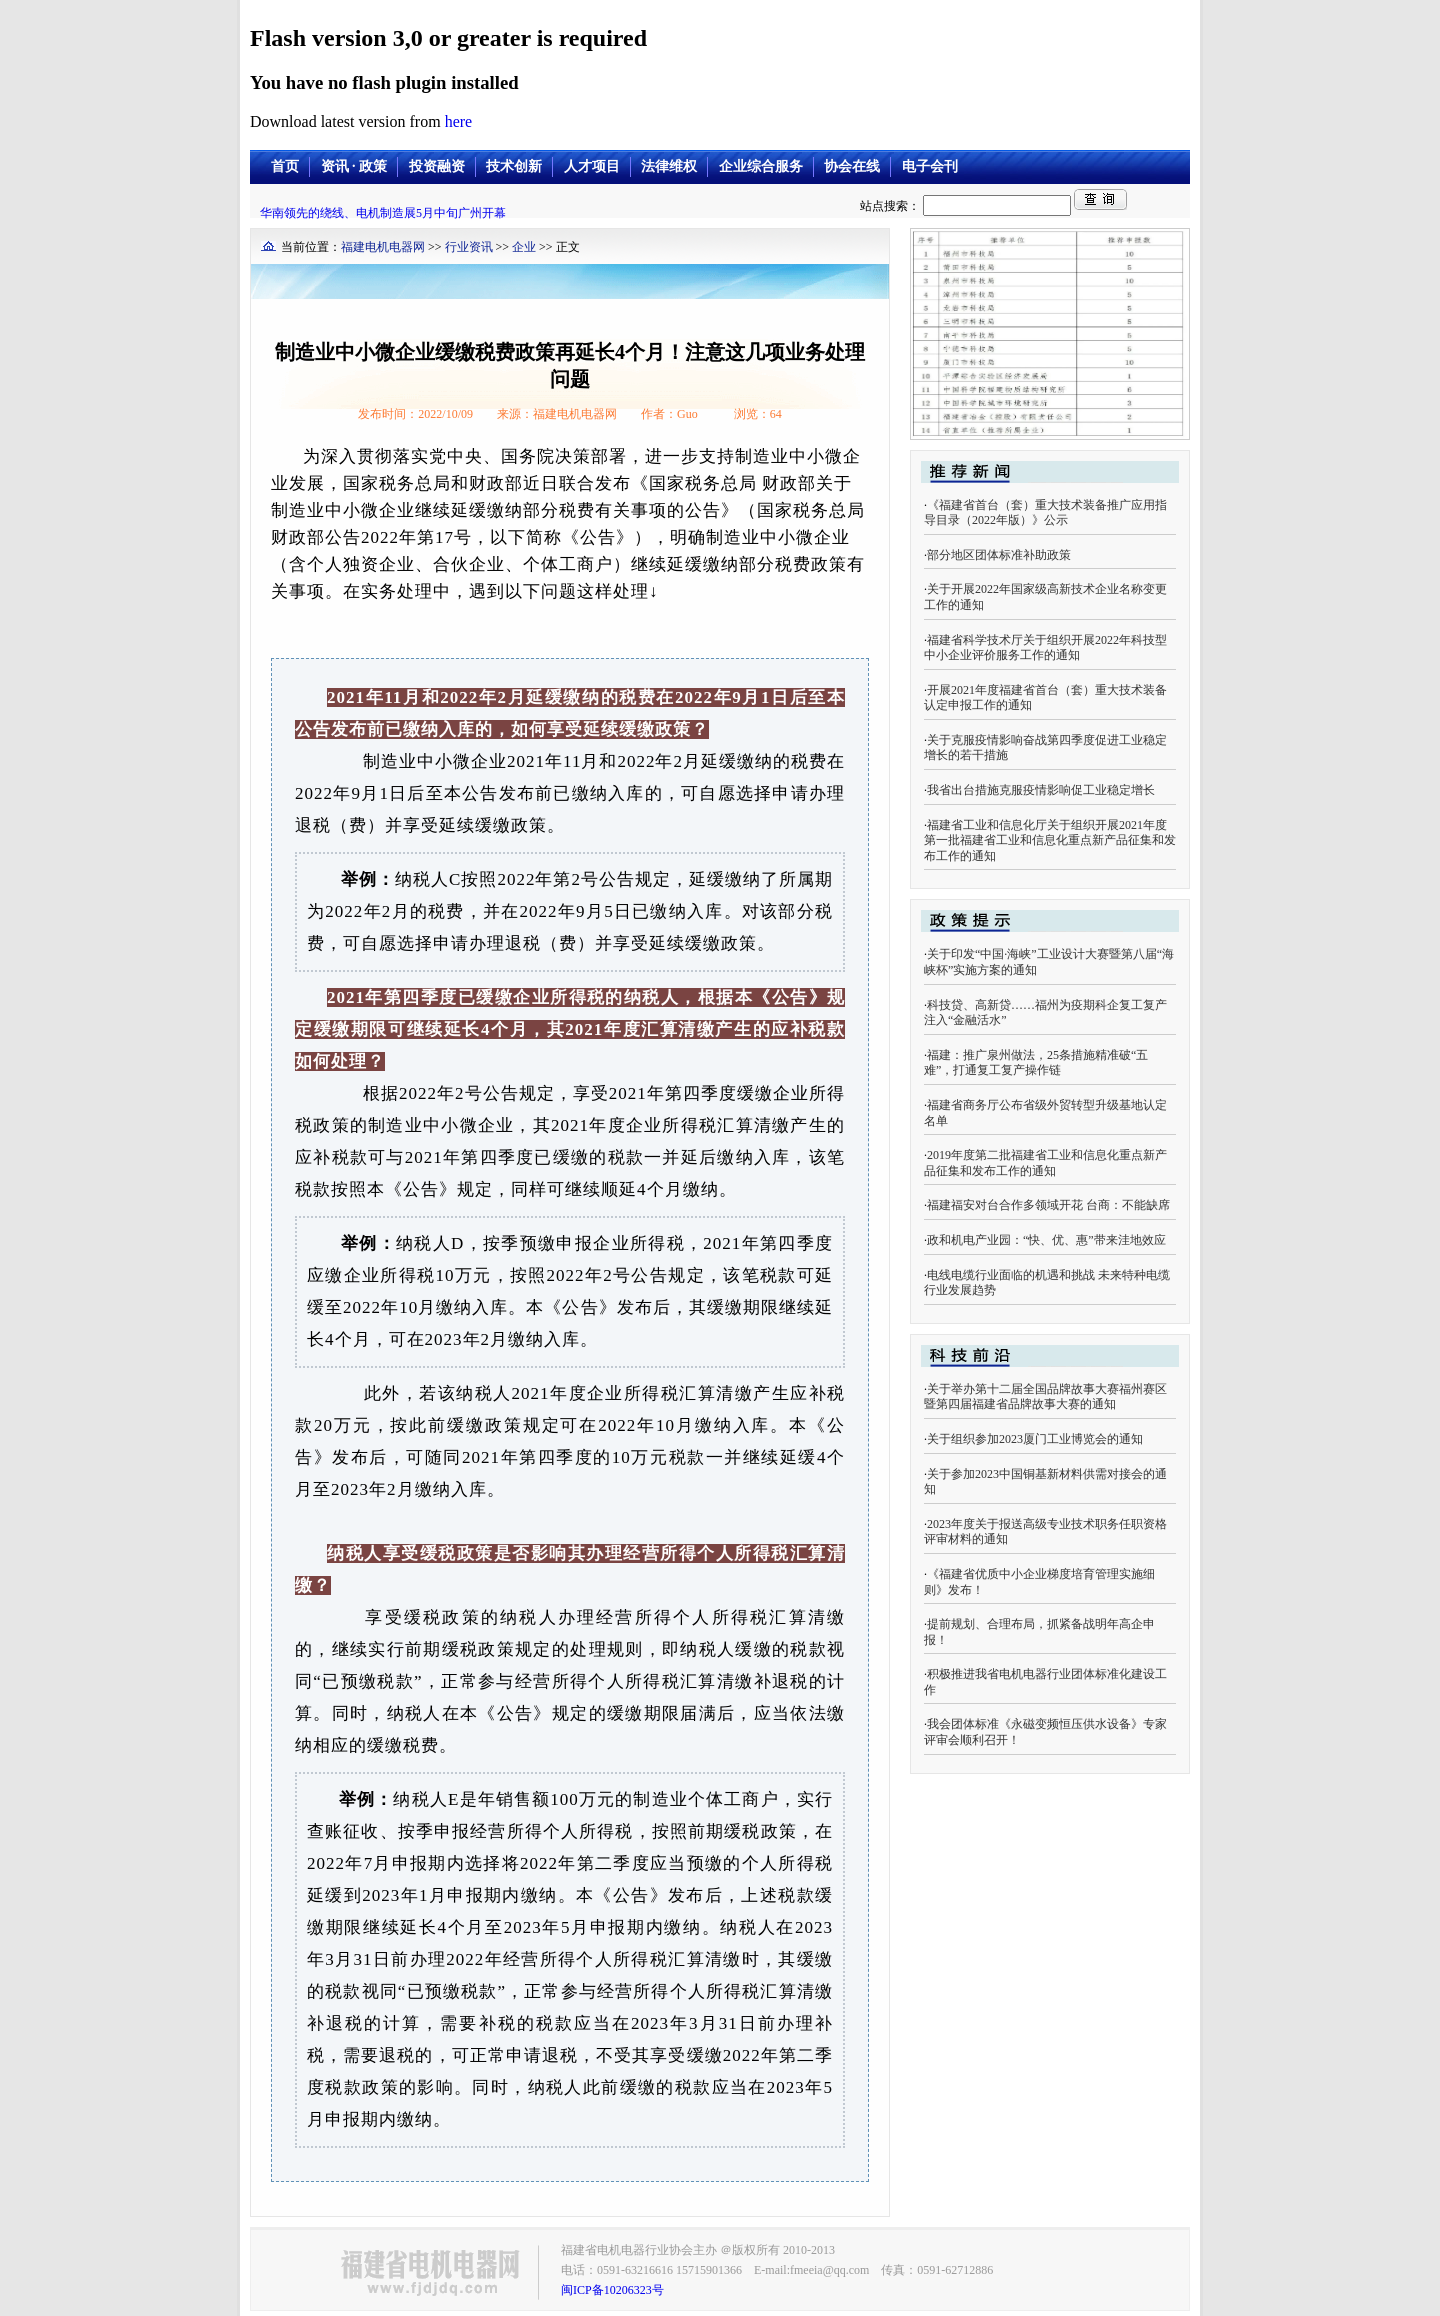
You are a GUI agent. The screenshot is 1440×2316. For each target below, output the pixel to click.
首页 (285, 166)
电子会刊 (930, 166)
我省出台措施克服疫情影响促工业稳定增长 (1041, 790)
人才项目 (592, 166)
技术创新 (514, 166)
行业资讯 (469, 247)
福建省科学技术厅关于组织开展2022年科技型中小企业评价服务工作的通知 (1045, 648)
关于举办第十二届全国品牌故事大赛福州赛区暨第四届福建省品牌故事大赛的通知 (1045, 1397)
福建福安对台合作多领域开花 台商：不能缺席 (1048, 1205)
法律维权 (669, 166)
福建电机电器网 (383, 247)
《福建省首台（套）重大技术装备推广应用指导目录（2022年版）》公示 (1045, 513)
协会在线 (852, 166)
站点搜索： (967, 206)
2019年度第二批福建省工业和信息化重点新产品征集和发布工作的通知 (1045, 1163)
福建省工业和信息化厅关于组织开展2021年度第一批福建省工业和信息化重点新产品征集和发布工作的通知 (1050, 840)
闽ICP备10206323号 (612, 2290)
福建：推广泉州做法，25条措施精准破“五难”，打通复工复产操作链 (1036, 1063)
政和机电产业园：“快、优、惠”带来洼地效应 (1046, 1240)
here (459, 121)
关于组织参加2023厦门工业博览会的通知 (1035, 1439)
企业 (524, 247)
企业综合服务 (761, 166)
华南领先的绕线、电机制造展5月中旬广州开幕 (383, 213)
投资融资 (437, 166)
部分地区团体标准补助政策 (999, 555)
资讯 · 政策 (354, 166)
